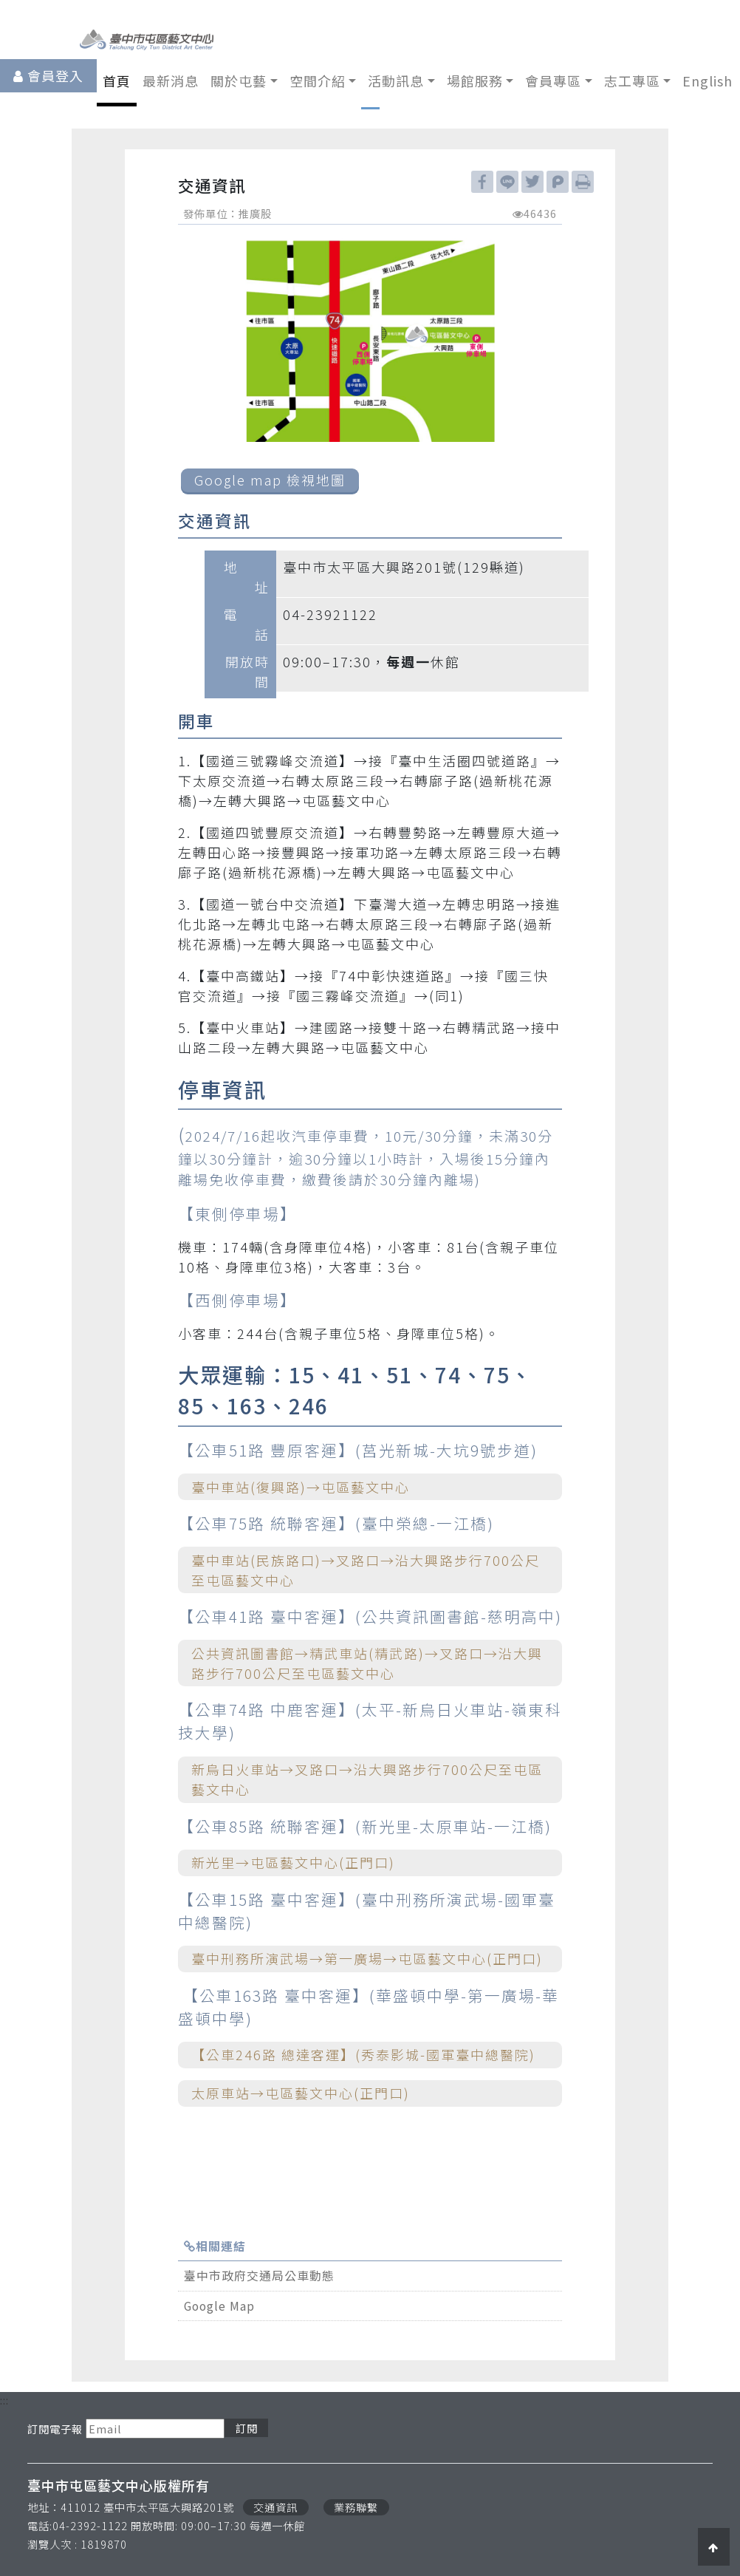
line (507, 182)
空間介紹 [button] (318, 80)
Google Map (219, 2305)
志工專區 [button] (632, 80)
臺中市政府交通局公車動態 (259, 2275)
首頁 (117, 80)
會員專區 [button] (553, 80)
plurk (558, 182)
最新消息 (171, 80)
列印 (583, 182)
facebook (482, 182)
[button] (714, 2546)
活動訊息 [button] (396, 80)
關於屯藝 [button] (238, 80)
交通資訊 (275, 2507)
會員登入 (55, 75)
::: (4, 2400)
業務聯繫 (356, 2507)
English (707, 80)
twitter (532, 182)
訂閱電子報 (55, 2428)
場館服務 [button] (475, 80)
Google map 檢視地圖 (270, 479)
